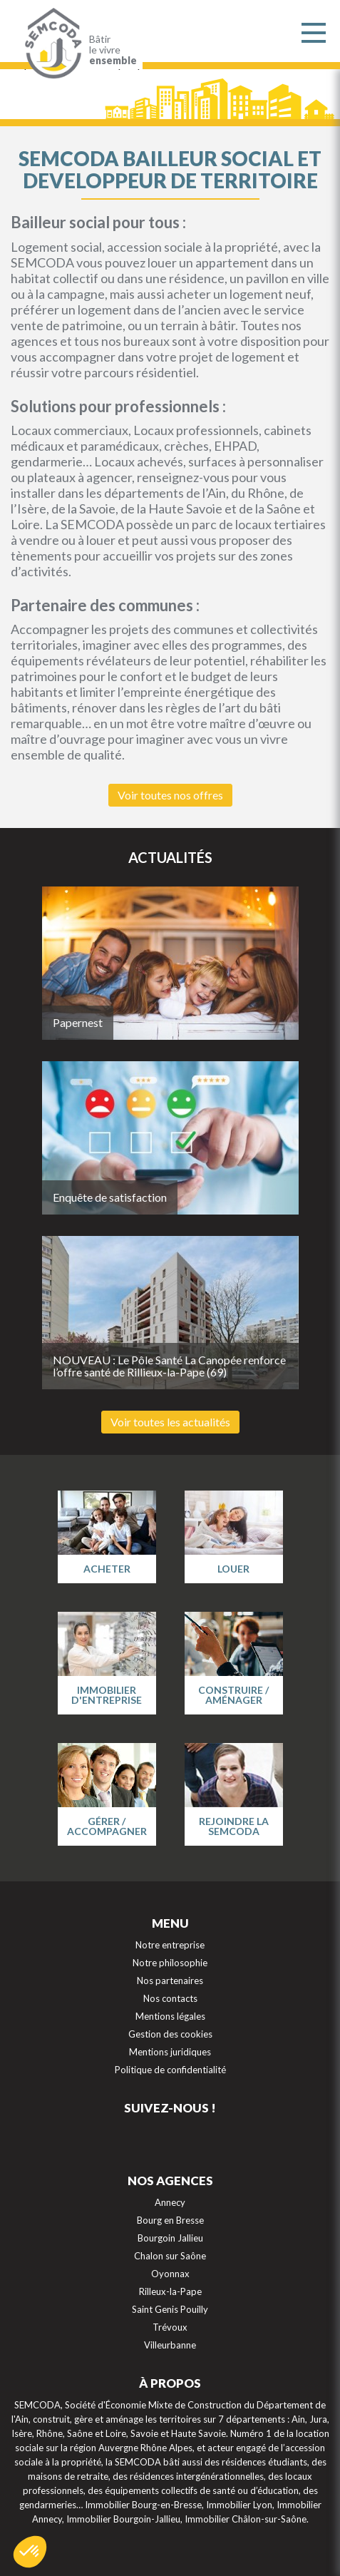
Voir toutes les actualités (170, 1421)
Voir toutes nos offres (170, 795)
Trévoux (170, 2327)
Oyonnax (170, 2273)
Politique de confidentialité (170, 2069)
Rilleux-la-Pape (170, 2291)
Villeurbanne (170, 2345)
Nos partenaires (170, 1980)
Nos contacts (170, 1998)
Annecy (170, 2202)
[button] (30, 2552)
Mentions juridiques (170, 2052)
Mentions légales (170, 2016)
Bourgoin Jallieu (170, 2238)
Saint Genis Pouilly (170, 2309)
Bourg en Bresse (170, 2220)
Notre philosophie (170, 1962)
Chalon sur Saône (170, 2255)
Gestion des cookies (170, 2034)
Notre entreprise (170, 1945)
